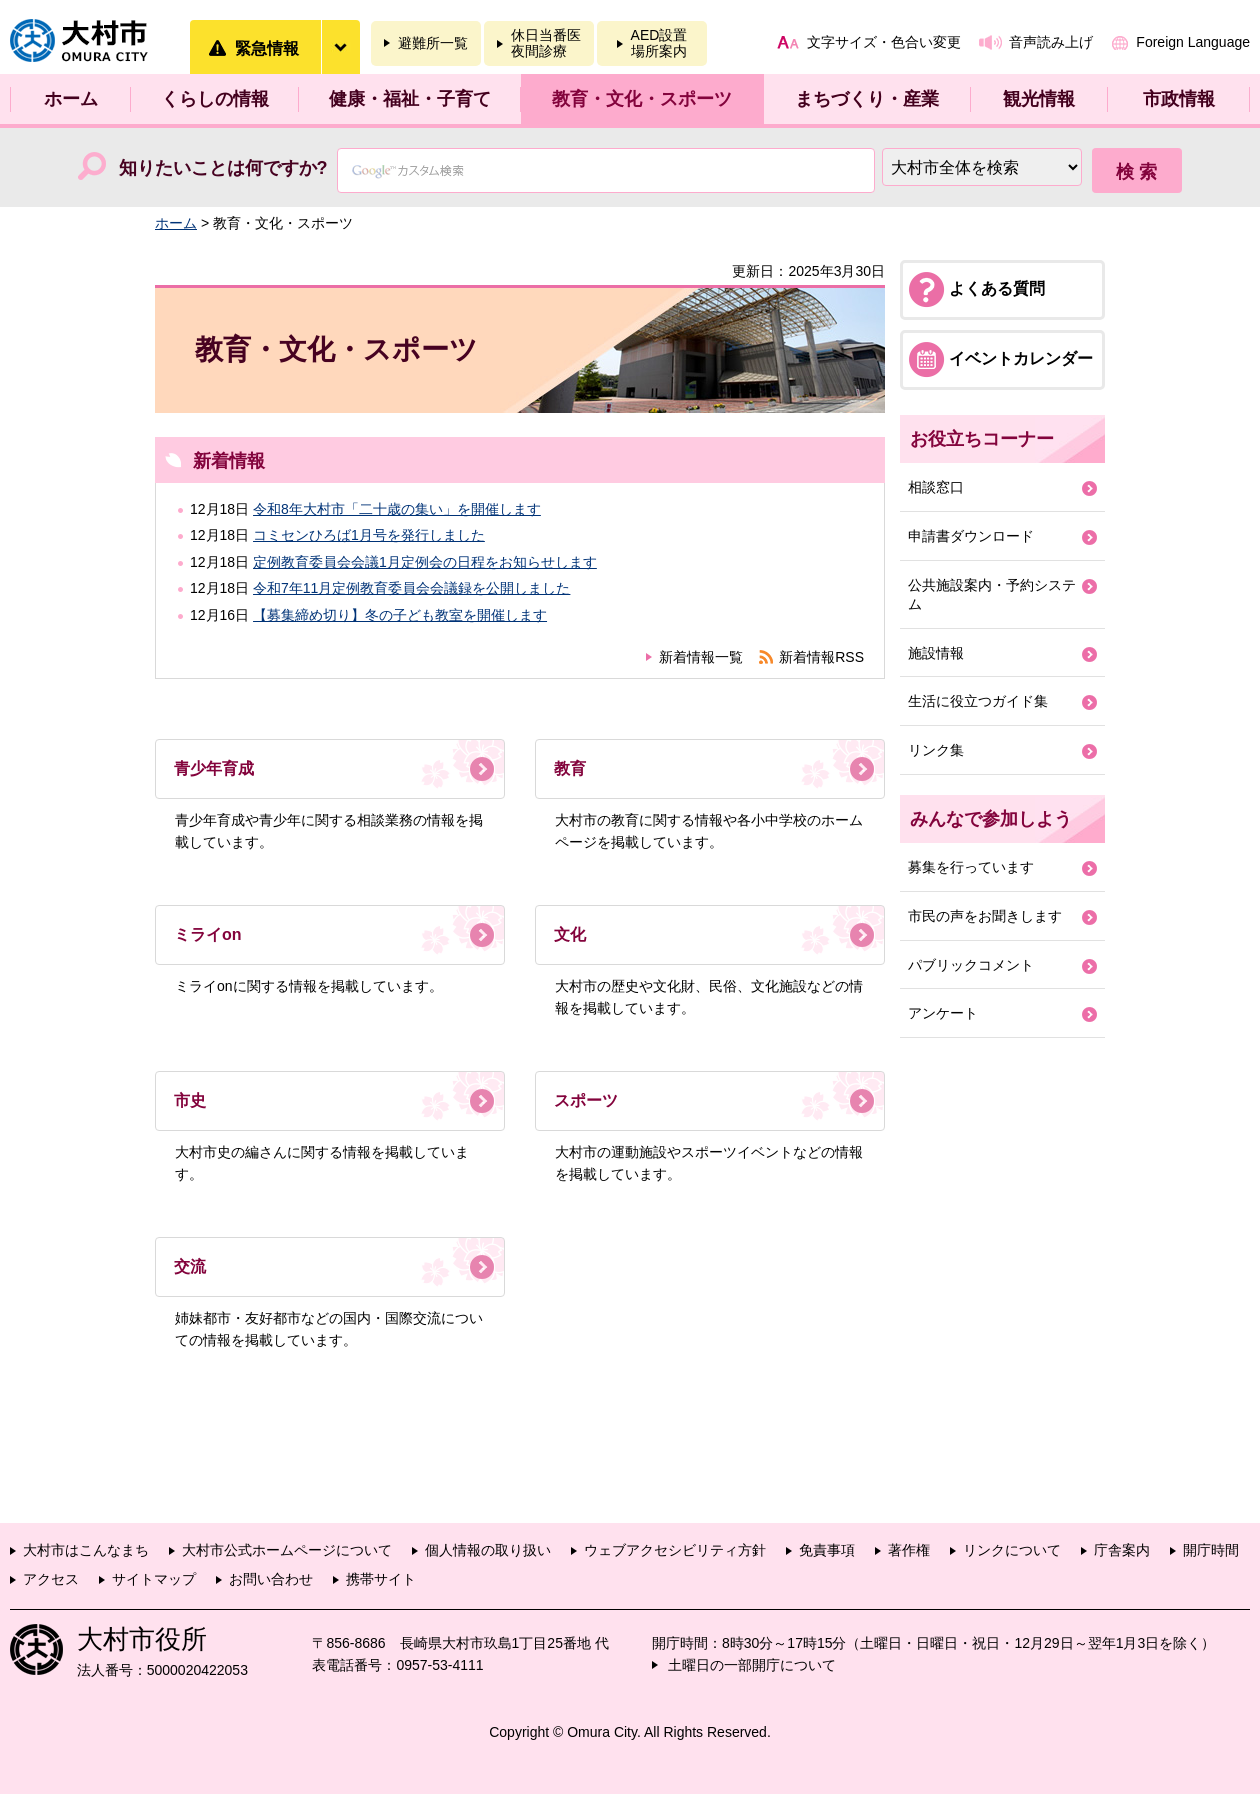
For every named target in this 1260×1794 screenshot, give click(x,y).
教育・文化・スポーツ (642, 99)
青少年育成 (214, 768)
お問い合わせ (271, 1579)
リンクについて (1012, 1550)
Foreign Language (1193, 42)
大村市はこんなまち (86, 1550)
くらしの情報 (215, 99)
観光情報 (1039, 99)
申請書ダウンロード (971, 536)
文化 (570, 934)
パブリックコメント (971, 965)
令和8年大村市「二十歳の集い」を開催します (397, 509)
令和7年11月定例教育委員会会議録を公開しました (411, 588)
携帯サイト (381, 1579)
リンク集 (936, 750)
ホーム (71, 99)
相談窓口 (936, 487)
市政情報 (1179, 99)
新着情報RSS (821, 657)
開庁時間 (1211, 1550)
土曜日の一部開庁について (752, 1665)
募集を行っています (971, 867)
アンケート (943, 1013)
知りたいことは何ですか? (223, 168)
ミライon (208, 934)
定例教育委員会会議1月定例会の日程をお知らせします (425, 562)
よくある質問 (997, 288)
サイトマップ (154, 1579)
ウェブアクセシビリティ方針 (675, 1550)
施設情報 (936, 653)
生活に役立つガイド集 (978, 701)
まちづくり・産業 (867, 99)
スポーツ (586, 1100)
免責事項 (827, 1550)
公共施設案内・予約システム (992, 595)
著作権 (909, 1550)
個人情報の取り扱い (488, 1550)
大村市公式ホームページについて (287, 1550)
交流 (190, 1266)
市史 (190, 1100)
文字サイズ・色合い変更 (884, 42)
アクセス (51, 1579)
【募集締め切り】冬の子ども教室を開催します (400, 615)
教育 (570, 768)
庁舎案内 (1122, 1550)
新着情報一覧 (701, 657)
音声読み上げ (1051, 42)
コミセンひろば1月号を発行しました (369, 535)
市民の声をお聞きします (985, 916)
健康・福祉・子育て (410, 99)
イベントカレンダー (1021, 358)
